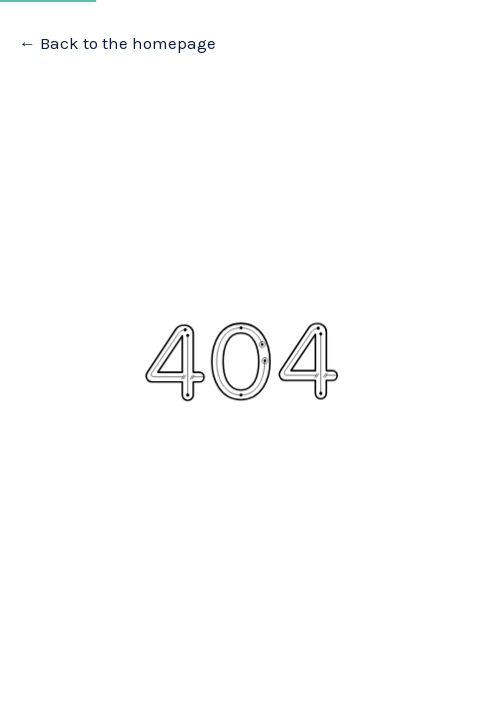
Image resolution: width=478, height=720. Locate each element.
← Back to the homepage (117, 43)
